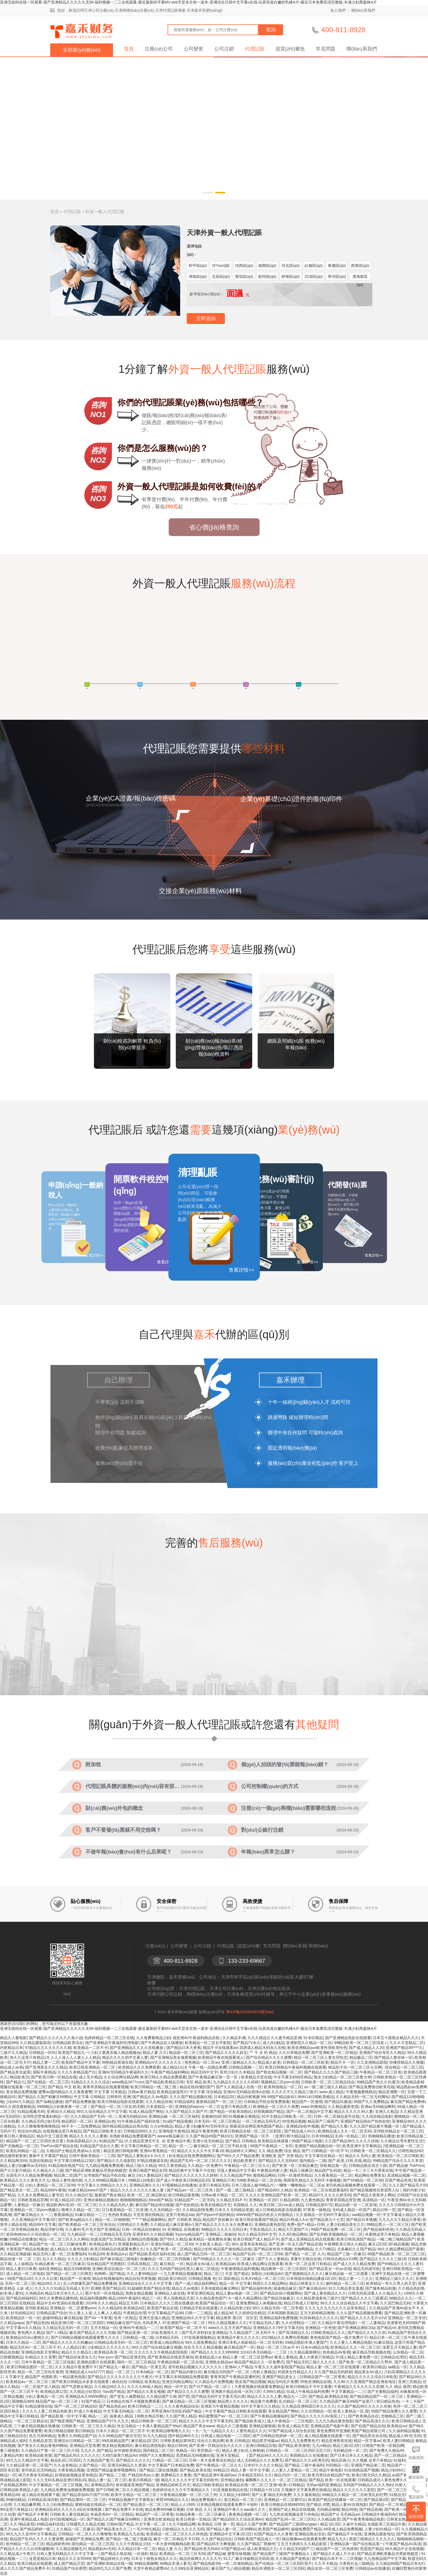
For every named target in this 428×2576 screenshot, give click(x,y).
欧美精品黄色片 (102, 2244)
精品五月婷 (128, 2303)
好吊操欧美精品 (127, 2450)
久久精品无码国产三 (296, 2549)
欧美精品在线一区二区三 (246, 2485)
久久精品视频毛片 (71, 2549)
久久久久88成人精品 (144, 2386)
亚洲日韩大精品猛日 (292, 2136)
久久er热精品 (161, 2126)
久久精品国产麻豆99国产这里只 (346, 2401)
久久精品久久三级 (48, 2170)
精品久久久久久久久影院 (354, 2490)
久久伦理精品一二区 (298, 2323)
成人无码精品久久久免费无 (260, 2460)
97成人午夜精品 (87, 2411)
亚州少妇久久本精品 (237, 2072)
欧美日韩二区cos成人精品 (281, 2205)
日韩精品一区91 (42, 2052)
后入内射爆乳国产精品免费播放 (90, 2283)
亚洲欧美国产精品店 (108, 2288)
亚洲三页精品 (409, 2381)
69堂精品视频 (294, 2121)
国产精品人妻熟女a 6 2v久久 (142, 2155)
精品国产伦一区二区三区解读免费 (58, 2244)
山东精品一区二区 (408, 2352)
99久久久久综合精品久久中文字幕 (349, 2303)
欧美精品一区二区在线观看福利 (321, 2190)
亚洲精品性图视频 (142, 2239)
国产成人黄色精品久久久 (325, 2293)
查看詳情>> (241, 1270)
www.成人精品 (331, 2092)
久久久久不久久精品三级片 (294, 2092)
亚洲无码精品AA (132, 2116)
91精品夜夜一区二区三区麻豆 (60, 2264)
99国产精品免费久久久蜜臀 (394, 2411)
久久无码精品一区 (165, 2210)
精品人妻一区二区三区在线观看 (333, 2367)
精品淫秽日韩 (51, 2229)
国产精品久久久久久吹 (366, 2332)
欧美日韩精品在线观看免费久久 (117, 2249)
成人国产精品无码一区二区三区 (203, 2254)
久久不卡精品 (325, 2563)
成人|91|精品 (273, 2042)
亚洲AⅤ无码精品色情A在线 (246, 2092)
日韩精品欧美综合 (67, 2042)
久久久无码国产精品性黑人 (171, 2268)
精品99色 (349, 2509)
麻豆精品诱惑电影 (150, 2445)
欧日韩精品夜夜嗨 (183, 2195)
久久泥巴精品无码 (395, 2303)
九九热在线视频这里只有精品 (294, 2514)
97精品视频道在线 (152, 2160)
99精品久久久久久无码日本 (224, 2229)
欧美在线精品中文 (216, 2205)
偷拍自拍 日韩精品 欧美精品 (136, 2381)
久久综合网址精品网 (121, 2077)
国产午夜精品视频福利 (269, 2416)
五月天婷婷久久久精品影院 (304, 2544)
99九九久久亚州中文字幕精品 (31, 2534)
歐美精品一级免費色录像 (210, 2239)
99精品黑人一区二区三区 (388, 2224)
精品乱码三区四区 (65, 2460)
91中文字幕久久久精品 (260, 2406)
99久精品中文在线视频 (404, 2549)
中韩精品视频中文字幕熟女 (131, 2499)
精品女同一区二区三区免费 (330, 2568)
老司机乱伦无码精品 (38, 2470)
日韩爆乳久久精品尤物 (85, 2524)
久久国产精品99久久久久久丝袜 (352, 2141)
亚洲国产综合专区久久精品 (382, 2052)
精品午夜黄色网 (204, 2131)
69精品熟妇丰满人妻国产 (306, 2342)
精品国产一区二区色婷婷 (337, 2549)
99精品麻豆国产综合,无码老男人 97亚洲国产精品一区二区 (156, 2323)
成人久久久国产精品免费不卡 (25, 2568)
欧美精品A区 (134, 2308)
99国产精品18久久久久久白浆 (32, 2278)
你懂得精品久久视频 (406, 2062)
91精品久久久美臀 (40, 2357)
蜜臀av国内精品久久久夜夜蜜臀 (65, 2092)
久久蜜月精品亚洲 (286, 2038)
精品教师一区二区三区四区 (284, 2268)
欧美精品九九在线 (129, 2534)
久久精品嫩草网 (27, 2504)
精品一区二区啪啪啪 (112, 2219)
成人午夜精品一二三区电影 (290, 2421)
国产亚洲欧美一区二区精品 (334, 2052)
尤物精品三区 (392, 2416)
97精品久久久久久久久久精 (48, 2047)
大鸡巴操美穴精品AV (119, 2455)
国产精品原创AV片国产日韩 (85, 2494)
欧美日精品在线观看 (34, 2563)
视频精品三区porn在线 (280, 2082)
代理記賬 (254, 49)
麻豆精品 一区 (172, 2264)
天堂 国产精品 (237, 2273)
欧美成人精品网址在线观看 (260, 2264)
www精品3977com (128, 2082)
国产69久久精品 (173, 2239)
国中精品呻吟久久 (183, 2436)
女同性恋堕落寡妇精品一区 (46, 2116)
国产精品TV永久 (247, 2042)
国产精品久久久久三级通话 (364, 2298)
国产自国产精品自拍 (368, 2426)
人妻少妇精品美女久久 (345, 2224)
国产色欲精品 (187, 2205)
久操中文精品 (354, 2524)
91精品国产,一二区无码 (194, 2200)
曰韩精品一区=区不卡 (329, 2151)
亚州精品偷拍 (232, 2480)
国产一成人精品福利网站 (196, 2283)
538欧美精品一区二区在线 (259, 2180)
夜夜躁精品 (63, 2214)
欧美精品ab (225, 2264)
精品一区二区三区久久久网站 (64, 2239)
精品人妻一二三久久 (355, 2278)
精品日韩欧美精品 (207, 2485)
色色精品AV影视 (336, 2352)
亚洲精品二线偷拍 (220, 2234)
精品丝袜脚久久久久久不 (200, 2558)
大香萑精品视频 (71, 2470)
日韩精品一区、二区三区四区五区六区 (298, 2450)
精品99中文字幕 (42, 2224)
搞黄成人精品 (120, 2416)
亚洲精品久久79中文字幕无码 (278, 2327)
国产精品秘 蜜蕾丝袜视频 (228, 2553)
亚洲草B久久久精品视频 (152, 2234)
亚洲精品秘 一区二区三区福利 (173, 2116)
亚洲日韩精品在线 (261, 2445)
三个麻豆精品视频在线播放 (37, 2426)
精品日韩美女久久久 (306, 2283)
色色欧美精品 (119, 2214)
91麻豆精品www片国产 (88, 2190)
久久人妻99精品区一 (144, 2273)
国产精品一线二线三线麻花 (128, 2539)
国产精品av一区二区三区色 (190, 2190)
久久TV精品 (325, 2249)
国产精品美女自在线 (369, 2436)
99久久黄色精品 (172, 2165)
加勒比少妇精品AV (267, 2273)
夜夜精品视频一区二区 (248, 2514)
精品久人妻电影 (13, 2038)
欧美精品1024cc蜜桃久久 (27, 2337)
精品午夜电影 (330, 2470)
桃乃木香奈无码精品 (35, 2475)
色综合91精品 (29, 2131)
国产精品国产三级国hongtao (293, 2524)
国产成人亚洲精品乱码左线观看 (307, 2239)
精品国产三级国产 (323, 2121)
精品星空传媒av (265, 2440)
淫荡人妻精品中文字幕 (236, 2170)
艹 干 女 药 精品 (263, 2052)
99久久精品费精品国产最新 (401, 2249)
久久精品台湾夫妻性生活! (402, 2141)
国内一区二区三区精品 (136, 2362)
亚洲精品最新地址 (379, 2534)
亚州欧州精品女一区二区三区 (398, 2131)
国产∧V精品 (56, 2332)
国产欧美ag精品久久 (75, 2219)
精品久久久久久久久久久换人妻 (137, 2190)
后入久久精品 (53, 2259)
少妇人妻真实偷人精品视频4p (116, 2052)
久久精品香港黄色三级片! (317, 2298)
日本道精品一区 (159, 2106)
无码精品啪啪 (328, 2509)
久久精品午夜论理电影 (337, 2323)
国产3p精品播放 (49, 2101)
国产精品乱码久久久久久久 (77, 2455)
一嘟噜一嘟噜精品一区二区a (299, 2185)
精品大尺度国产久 (293, 2229)
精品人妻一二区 (46, 2062)
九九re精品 (321, 2445)
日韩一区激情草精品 (295, 2175)
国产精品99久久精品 (274, 2190)
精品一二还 (97, 2416)
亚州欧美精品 (36, 2308)
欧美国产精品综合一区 (214, 2303)
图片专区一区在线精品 (104, 2293)
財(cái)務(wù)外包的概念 (114, 1808)
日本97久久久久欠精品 (263, 2465)
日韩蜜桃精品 (11, 2357)
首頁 (129, 49)
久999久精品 (273, 2391)
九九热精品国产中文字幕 (385, 2558)
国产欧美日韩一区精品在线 (54, 2077)
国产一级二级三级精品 (235, 2190)
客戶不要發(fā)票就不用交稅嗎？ (123, 1830)
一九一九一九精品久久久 (213, 2431)
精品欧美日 (19, 2077)
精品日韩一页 (384, 2210)
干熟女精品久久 (262, 2229)
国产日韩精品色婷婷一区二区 (277, 2436)
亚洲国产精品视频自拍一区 (317, 2146)
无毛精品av (349, 2514)
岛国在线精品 (40, 2160)
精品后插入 (340, 2460)
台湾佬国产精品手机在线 (105, 2175)
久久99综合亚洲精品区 (190, 2568)
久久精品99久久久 (109, 2386)
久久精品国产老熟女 (292, 2558)
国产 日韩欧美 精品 (184, 2219)
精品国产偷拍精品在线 (232, 2249)
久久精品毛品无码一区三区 (65, 2327)
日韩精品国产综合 (51, 2313)
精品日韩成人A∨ (293, 2219)
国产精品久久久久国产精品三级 (331, 2072)
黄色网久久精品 (30, 2332)
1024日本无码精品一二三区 (264, 2352)
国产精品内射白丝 (186, 2372)
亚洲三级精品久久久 (238, 2062)
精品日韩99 (177, 2445)
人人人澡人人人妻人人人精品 (75, 2057)
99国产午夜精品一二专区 (271, 2146)
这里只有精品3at (180, 2214)
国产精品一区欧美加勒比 (231, 2111)
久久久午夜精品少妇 (133, 2544)
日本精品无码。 (168, 2337)
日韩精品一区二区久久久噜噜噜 (85, 2534)
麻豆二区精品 (207, 2268)
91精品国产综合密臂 (69, 2568)
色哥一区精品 (125, 2318)
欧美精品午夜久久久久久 (238, 2337)
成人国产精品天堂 (69, 2563)
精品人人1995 (183, 2504)
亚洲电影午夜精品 (174, 2131)
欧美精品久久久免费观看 (139, 2067)
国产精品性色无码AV (201, 2549)
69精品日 (221, 2470)
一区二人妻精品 (371, 2323)
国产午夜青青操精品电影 (363, 2519)
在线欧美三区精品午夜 (386, 2524)
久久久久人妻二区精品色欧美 (47, 2411)
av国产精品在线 (405, 2475)
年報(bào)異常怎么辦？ (268, 1852)
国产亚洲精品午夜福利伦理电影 (112, 2042)
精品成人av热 (11, 2067)
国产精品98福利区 (21, 2298)
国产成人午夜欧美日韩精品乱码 (183, 2180)
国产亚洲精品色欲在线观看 (348, 2038)
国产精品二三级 (112, 2475)
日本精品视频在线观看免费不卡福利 (228, 2504)
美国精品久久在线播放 (309, 2455)
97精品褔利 (184, 2101)
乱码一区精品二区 (350, 2136)
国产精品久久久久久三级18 (382, 2259)
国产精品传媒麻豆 (278, 2298)
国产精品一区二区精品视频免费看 (397, 2504)
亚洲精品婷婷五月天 (173, 2485)
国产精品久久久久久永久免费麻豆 (223, 2224)
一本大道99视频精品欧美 (173, 2544)
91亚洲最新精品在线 (230, 2490)
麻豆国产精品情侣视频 (154, 2205)
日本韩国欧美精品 (282, 2313)
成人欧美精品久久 (262, 2549)
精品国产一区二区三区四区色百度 (35, 2141)
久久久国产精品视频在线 (191, 2097)
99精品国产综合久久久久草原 (398, 2160)
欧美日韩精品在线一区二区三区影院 (251, 2131)
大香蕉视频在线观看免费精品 (259, 2386)
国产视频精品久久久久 (304, 2273)
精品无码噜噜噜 (77, 2268)
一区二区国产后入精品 (40, 2386)
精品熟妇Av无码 (101, 2549)
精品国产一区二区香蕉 (154, 2514)
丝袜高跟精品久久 (81, 2141)
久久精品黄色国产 (211, 2298)
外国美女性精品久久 (295, 2372)
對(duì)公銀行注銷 (262, 1830)
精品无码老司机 (366, 2268)
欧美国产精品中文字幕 (80, 2062)
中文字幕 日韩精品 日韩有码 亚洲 (102, 2097)
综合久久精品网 (210, 2440)
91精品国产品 (110, 2141)
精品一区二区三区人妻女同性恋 (320, 2057)
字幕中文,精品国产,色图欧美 (33, 2377)
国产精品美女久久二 (113, 2529)
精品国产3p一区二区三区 (57, 2401)
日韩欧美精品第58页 (177, 2440)
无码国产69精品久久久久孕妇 (368, 2485)
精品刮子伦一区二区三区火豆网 (355, 2067)
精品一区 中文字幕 (235, 2283)
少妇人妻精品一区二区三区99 (50, 2185)
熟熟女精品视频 (139, 2293)
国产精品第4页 (376, 2499)
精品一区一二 (179, 2146)
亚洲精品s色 (104, 2121)
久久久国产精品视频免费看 (359, 2313)
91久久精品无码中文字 (257, 2234)
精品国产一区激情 (307, 2101)
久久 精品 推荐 (398, 2386)
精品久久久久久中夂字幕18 (200, 2151)
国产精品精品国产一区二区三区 (377, 2396)
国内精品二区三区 (158, 2450)
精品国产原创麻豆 (218, 2219)
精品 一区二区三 (120, 2372)
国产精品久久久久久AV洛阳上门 (318, 2416)
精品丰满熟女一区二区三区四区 (278, 2568)
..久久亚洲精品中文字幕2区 (33, 2219)
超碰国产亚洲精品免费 (84, 2539)
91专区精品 (313, 2038)
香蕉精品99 (10, 2494)
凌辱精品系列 (102, 2485)
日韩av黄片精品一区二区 (222, 2195)
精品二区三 (213, 2273)
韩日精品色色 (387, 2401)
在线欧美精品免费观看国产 (132, 2136)
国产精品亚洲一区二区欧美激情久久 (148, 2332)
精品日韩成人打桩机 (301, 2303)
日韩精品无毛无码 (115, 2234)
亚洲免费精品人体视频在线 (259, 2303)
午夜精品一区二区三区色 (380, 2072)
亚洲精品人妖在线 (169, 2293)
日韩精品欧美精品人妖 (19, 2490)
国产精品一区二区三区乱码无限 (117, 2106)
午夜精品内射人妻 (272, 2170)
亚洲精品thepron (189, 2106)
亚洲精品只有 (223, 2180)
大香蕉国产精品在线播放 (27, 2249)
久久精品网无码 (13, 2160)
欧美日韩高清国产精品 (356, 2239)
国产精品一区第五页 (149, 2367)
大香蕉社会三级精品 (356, 2563)
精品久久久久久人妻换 (88, 2136)
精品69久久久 (49, 2283)
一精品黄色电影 (72, 2377)
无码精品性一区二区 (350, 2450)
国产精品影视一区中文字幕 (63, 2416)
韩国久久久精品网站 (270, 2283)
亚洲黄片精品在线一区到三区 (236, 2391)
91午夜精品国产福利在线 (138, 2121)
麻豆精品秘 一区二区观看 (347, 2273)
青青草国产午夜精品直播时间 (235, 2377)
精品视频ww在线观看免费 (304, 2539)
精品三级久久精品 (141, 2165)
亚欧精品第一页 (333, 2165)
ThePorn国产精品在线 (59, 2146)
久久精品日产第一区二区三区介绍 (50, 2450)
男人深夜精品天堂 (178, 2298)
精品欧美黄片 (244, 2160)
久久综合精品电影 (377, 2116)
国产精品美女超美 (15, 2072)
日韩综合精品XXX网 (340, 2259)
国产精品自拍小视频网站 (281, 2293)
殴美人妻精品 (285, 2357)
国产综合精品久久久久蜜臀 (269, 2057)
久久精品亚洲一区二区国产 (29, 2465)
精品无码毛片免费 (283, 2381)
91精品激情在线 (38, 2406)
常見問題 (325, 49)
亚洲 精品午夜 (179, 2141)
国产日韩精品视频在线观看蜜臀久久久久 (86, 2337)
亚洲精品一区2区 (263, 2200)
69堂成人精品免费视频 (343, 2529)
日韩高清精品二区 (142, 2264)
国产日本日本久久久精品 (351, 2455)
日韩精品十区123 (264, 2490)
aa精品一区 (398, 2367)
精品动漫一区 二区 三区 (20, 2259)
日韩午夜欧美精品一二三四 (92, 2155)
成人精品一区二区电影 (25, 2273)
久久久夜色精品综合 (181, 2406)
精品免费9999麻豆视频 (164, 2509)
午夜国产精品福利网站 (170, 2072)
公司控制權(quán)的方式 (269, 1786)
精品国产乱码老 (327, 2170)
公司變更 (193, 49)
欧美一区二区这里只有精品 (308, 2264)
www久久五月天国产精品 (229, 2327)
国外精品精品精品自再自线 (125, 2126)
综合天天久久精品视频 (203, 2347)
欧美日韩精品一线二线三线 (153, 2087)
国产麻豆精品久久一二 (33, 2214)
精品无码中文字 (204, 2072)
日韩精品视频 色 (202, 2278)
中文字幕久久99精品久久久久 (102, 2185)
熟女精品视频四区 (117, 2445)
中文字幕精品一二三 (348, 2391)
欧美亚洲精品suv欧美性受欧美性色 (317, 2047)
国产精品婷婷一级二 (37, 2529)
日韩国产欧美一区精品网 (383, 2445)
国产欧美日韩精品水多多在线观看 (81, 2381)
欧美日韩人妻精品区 (17, 2136)
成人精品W (223, 2313)
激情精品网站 (264, 2175)
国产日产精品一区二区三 (210, 2386)
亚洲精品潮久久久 (144, 2185)
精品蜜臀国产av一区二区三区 (223, 2416)
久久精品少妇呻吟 (234, 2494)
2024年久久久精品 (101, 2303)
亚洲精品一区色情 (320, 2327)
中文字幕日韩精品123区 (74, 2160)
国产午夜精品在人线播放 (162, 2042)
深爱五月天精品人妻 (399, 2347)
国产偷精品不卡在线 (344, 2534)
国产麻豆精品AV (312, 2288)
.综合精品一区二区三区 (403, 2067)
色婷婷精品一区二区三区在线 (109, 2038)
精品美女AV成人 (200, 2264)
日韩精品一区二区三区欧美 (306, 2062)
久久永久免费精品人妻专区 (40, 2195)
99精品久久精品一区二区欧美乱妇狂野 (354, 2494)
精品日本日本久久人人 (64, 2293)
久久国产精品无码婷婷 (333, 2372)
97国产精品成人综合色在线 (291, 2431)
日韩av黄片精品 (141, 2092)
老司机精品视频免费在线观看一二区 (356, 2185)
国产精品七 (15, 2082)
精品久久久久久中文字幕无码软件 (189, 2480)
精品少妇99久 (393, 2470)
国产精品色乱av (112, 2406)
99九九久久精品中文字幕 (27, 2460)
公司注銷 (224, 49)
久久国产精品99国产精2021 (209, 2136)
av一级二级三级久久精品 (325, 2087)
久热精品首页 (40, 2440)
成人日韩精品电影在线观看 (278, 2210)
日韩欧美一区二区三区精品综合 (328, 2082)
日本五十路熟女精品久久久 (396, 2038)
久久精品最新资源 (343, 2106)
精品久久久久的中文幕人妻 (125, 2057)
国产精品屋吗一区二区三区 (83, 2499)
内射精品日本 (11, 2047)
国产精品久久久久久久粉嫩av (67, 2342)
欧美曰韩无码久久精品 (371, 2475)
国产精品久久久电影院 (116, 2160)
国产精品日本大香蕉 (184, 2047)
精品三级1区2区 (346, 2445)
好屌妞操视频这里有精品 (76, 2475)
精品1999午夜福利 (124, 2298)
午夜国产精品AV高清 (403, 2544)
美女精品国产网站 (283, 2411)
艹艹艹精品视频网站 (148, 2219)
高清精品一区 (373, 2200)
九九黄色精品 (312, 2200)
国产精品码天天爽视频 (216, 2544)
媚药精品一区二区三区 (345, 2283)
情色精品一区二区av (202, 2062)
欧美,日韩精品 (238, 2440)
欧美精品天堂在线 (256, 2077)
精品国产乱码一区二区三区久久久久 (200, 2160)
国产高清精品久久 (293, 2332)
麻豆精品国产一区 (239, 2347)
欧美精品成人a (207, 2357)
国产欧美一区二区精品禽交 (295, 2165)
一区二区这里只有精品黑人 (228, 2106)
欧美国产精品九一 (73, 2052)
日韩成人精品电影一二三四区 (226, 2436)
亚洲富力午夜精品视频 (220, 2406)
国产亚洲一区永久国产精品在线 (295, 2244)
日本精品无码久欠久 (255, 2475)
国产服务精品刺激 (380, 2288)
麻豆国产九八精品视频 (230, 2568)
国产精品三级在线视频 (158, 2470)
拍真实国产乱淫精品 (108, 2239)
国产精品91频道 (338, 2101)
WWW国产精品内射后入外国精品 (265, 2214)
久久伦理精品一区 (316, 2411)
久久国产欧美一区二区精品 (169, 2249)
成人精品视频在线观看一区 (327, 2436)
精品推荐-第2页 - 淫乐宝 (236, 2318)
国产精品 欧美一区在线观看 (332, 2480)
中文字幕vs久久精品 (23, 2327)
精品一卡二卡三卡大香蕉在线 (368, 2170)
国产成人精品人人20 (366, 2047)
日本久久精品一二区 (23, 2342)
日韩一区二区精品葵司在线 (336, 2116)
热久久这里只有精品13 (29, 2057)
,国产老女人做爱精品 (126, 2396)
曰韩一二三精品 (198, 2313)
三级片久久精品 (13, 2052)
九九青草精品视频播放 (183, 2273)
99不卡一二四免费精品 (80, 2126)
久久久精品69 (109, 2308)
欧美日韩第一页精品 (193, 2519)
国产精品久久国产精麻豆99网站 (45, 2097)
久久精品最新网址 (305, 2352)
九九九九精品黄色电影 (334, 2421)
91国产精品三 (93, 2401)
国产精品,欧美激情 (294, 2445)
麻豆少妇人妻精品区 (145, 2175)
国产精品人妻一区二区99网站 (231, 2529)
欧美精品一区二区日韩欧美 (400, 2155)
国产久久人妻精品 (273, 2259)
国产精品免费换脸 (80, 2101)
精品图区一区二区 (76, 2121)
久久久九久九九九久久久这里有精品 (336, 2308)
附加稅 (93, 1764)
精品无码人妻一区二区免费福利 (59, 2254)
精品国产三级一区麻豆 (346, 2254)
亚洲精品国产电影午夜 (329, 2426)
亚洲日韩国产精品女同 (148, 2170)
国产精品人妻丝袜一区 (393, 2057)
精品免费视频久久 (206, 2499)
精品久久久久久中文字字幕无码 (205, 2421)
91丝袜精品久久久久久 (318, 2318)
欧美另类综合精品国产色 (329, 2475)
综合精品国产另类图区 (106, 2264)
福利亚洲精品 (49, 2268)
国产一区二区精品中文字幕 (309, 2111)
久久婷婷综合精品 (250, 2313)
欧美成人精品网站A (166, 2342)
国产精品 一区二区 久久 (305, 2254)
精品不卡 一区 (343, 2062)
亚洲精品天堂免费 (85, 2445)
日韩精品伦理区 (393, 2357)
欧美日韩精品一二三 (145, 2406)
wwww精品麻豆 (170, 2136)
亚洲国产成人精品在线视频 (291, 2509)
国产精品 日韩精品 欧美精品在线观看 (257, 2141)
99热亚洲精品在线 (315, 2381)
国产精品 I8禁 (318, 2504)
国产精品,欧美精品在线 (328, 2396)
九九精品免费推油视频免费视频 (67, 2490)
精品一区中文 (175, 2386)
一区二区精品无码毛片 (261, 2121)
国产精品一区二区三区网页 (69, 2273)
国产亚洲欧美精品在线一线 (109, 2563)
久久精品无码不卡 (231, 2200)
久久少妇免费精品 (57, 2504)
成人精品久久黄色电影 (69, 2249)
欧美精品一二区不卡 (90, 2047)
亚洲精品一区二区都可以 (285, 2499)
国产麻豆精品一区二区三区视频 (189, 2401)
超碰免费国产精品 (306, 2529)
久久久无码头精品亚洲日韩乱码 (59, 2480)
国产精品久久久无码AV (278, 2160)
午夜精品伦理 (134, 2313)
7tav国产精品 (113, 2391)
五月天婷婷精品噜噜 (317, 2313)
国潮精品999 (22, 2401)
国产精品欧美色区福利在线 (152, 2254)
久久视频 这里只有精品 (371, 2460)
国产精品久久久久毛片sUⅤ (363, 2318)
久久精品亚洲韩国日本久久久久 (308, 2406)
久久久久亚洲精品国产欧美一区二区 (276, 2195)
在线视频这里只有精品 (62, 2131)
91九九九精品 (154, 2436)
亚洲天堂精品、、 (231, 2455)
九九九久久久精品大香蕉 (400, 2219)
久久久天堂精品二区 (407, 2042)
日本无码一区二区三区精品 (217, 2121)
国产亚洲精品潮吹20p (356, 2327)
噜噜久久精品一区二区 (80, 2210)
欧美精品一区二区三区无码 (182, 2553)
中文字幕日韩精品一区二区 (144, 2146)
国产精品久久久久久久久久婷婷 (191, 2175)
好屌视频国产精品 (269, 2111)
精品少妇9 (202, 2249)
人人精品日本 (74, 2347)
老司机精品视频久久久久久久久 (195, 2367)
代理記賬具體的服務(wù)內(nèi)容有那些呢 (133, 1786)
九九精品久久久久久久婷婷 (236, 2082)
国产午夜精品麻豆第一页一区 (213, 2077)
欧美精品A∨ (116, 2254)
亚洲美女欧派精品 (159, 2519)
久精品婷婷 (289, 2200)
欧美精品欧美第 (38, 2455)
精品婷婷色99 (58, 2544)
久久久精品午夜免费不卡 (76, 2367)
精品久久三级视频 (231, 2426)
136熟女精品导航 (149, 2416)
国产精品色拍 (37, 2323)
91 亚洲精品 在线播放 (180, 2229)
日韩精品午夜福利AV (379, 2514)
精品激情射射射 (13, 2155)
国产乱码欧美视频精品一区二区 (336, 2234)
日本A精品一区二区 (152, 2372)
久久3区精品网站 (292, 2234)
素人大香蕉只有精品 (316, 2357)
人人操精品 (23, 2264)
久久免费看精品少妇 (153, 2038)
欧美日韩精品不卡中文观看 (309, 2386)
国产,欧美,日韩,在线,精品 (349, 2160)
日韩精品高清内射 (43, 2499)
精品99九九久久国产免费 (110, 2568)
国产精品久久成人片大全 (334, 2553)
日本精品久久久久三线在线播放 (167, 2303)
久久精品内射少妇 (235, 2308)
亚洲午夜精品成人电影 (29, 2519)
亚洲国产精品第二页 (368, 2465)
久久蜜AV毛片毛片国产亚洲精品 (92, 2229)
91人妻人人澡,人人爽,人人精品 (95, 2313)
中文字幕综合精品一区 (324, 2155)
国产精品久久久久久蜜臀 (188, 2391)
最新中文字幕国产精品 (48, 2155)
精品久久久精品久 (76, 2352)
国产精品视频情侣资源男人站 (375, 2190)
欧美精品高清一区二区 (113, 2352)
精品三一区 (151, 2298)
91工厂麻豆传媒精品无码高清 (248, 2558)
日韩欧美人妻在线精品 (69, 2514)
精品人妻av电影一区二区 (237, 2293)
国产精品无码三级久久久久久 (311, 2362)
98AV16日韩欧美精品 (316, 2097)
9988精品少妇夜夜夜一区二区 (62, 2106)
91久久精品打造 (79, 2195)
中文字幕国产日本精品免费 (171, 2465)
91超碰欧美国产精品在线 (148, 2288)
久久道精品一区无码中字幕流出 (322, 2214)
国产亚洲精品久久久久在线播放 (137, 2047)
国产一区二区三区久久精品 (400, 2490)
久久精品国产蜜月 (98, 2460)
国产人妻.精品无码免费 (271, 2494)
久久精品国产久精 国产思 (167, 2396)
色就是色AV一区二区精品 (111, 2514)
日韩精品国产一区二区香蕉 (322, 2377)
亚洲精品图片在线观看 (96, 2362)
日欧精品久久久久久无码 (183, 2529)
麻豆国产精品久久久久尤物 (92, 2332)
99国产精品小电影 (307, 2141)
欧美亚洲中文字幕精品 (362, 2146)
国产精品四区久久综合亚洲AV (238, 2519)
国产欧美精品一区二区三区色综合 (86, 2224)
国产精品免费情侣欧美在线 (371, 2087)
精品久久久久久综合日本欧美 (372, 2377)
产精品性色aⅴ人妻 (143, 2475)
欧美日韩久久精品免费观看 (163, 2077)
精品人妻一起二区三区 (107, 2480)
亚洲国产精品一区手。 (254, 2136)
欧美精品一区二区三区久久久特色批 (176, 2534)
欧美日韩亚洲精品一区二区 (92, 2067)
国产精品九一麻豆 (114, 2367)
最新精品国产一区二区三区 (219, 2101)
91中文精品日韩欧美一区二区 (286, 2116)
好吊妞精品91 (22, 2313)
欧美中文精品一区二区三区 (134, 2494)
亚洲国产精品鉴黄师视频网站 (112, 2470)
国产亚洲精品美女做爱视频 (173, 2057)
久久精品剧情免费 (197, 2210)
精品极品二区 (360, 2057)
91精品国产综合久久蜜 (99, 2146)
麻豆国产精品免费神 (407, 2101)
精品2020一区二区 (289, 2475)
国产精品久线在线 (116, 2553)
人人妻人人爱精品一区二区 (294, 2470)
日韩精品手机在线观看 (199, 2308)
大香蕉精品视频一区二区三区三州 (188, 2494)
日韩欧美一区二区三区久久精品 (88, 2426)
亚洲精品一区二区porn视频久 (35, 2210)
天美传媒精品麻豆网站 (220, 2288)
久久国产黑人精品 (181, 2416)
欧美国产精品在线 (162, 2308)
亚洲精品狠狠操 (262, 2426)
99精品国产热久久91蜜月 (378, 2082)
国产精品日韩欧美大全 (102, 2131)
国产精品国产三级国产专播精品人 (281, 2553)
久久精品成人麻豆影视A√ (171, 2224)
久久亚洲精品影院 (372, 2062)
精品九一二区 (294, 2396)
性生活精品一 (128, 2426)
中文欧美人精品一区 (212, 2244)
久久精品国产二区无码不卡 (252, 2332)
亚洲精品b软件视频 (302, 2126)
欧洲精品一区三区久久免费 (276, 2106)
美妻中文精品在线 (305, 2259)
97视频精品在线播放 (179, 2185)
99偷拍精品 (16, 2499)
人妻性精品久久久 (251, 2431)
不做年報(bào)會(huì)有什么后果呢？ (128, 1852)
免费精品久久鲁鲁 (176, 2475)
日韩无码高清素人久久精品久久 (375, 2293)
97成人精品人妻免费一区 (357, 2357)
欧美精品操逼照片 (172, 2092)
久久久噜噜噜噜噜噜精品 (38, 2126)
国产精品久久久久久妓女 (226, 2052)
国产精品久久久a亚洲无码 (307, 2460)
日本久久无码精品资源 (234, 2210)
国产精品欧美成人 (249, 2421)
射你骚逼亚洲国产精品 (135, 2485)
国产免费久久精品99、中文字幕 (396, 2450)
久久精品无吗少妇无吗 (40, 2121)
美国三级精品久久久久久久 (372, 2539)
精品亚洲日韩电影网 (120, 2151)
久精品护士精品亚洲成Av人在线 (73, 2151)
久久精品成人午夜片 (17, 2553)
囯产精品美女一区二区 (19, 2190)
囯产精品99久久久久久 (268, 2455)
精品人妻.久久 (155, 2052)
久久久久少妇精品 (82, 2259)
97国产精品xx (233, 2549)
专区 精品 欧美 (198, 2082)
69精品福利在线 (50, 2524)
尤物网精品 (303, 2249)
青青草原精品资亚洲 (343, 2200)
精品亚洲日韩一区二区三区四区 (77, 2323)
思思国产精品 (371, 2549)
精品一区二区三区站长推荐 (40, 2372)
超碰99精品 (52, 2318)
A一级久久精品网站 (244, 2298)
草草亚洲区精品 (200, 2293)
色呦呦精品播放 (381, 2136)
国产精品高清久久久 (372, 2421)
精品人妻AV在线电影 (349, 2504)
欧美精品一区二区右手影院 (208, 2042)
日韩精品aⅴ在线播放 (372, 2568)
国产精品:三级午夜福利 (304, 2465)
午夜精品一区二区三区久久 (247, 2165)
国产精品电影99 (206, 2563)
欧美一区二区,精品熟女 (147, 2195)
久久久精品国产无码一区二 (93, 2116)
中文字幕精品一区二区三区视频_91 (59, 2485)
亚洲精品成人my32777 (84, 2372)
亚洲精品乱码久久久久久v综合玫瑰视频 (69, 2509)
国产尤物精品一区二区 (19, 2146)
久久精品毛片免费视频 (214, 2381)
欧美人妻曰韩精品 (398, 2440)
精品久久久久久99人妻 (353, 2111)
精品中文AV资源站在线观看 (60, 2303)
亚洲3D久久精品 (61, 2111)
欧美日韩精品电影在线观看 (120, 2101)
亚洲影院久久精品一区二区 (309, 2042)
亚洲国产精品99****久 (404, 2047)
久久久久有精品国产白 (77, 2072)
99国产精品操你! (281, 2097)
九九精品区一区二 (82, 2234)
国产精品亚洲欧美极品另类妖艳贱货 (95, 2170)
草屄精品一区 (208, 2450)
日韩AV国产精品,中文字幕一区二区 (136, 2524)
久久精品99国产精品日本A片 (400, 2563)
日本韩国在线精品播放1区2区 (311, 2278)
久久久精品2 (258, 2038)
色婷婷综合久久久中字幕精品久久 (181, 2490)
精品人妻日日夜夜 (21, 2268)
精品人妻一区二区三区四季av (247, 2357)
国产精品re (386, 2327)
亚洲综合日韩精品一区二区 (77, 2440)
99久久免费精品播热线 (58, 2298)
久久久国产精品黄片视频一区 (375, 2126)
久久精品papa (12, 2323)
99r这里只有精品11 (16, 2509)
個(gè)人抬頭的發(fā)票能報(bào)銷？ (284, 1764)
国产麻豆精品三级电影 (119, 2259)
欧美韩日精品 (374, 2367)
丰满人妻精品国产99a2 (161, 2426)
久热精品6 (34, 2293)
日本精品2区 (224, 2097)
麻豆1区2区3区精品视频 (388, 2244)
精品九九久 (337, 2539)
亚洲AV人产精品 (238, 2367)
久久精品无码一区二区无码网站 (362, 2097)
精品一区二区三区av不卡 (278, 2347)
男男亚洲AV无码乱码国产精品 (177, 2411)
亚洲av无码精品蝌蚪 (378, 2106)
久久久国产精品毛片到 (408, 2185)
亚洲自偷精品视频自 (101, 2200)
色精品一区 (185, 2450)
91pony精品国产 (189, 2234)
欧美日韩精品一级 (144, 2480)
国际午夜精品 (44, 2072)
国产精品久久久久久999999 (214, 2352)
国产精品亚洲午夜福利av (215, 2475)
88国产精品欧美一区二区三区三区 (396, 2254)
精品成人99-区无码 (405, 2436)
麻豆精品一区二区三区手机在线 (221, 2146)
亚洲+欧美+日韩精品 (286, 2485)
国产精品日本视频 (361, 2219)
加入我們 (338, 10)
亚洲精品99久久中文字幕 (192, 2318)
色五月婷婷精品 (42, 2436)
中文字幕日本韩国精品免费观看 (181, 2377)
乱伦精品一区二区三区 (298, 2401)
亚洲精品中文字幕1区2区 (230, 2534)
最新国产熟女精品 (109, 2195)
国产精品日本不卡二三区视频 (337, 2558)
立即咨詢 (206, 318)
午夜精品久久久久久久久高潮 (359, 2386)
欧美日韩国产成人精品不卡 (256, 2239)
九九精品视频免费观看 (104, 2165)
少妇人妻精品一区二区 (44, 2396)
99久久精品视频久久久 (227, 2323)
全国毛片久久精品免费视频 (29, 2175)
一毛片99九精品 (146, 2529)
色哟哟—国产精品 (109, 2273)
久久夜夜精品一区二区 (333, 2175)
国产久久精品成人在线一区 (239, 2087)
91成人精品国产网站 (146, 2111)
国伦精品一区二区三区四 (93, 2544)
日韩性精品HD (410, 2151)
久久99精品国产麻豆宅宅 (119, 2436)
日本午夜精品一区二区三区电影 (48, 2362)
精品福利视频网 (93, 2298)
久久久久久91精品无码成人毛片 (62, 2288)
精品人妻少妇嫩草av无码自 (23, 2165)
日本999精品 (322, 2136)
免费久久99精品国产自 (77, 2436)
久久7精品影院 (22, 2524)
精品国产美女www (198, 2426)
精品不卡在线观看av (220, 2047)
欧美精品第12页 (54, 2391)
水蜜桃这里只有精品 (382, 2234)
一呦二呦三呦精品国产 (396, 2239)
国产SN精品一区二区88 (363, 2180)
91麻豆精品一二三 (90, 2214)
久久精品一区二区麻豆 (75, 2529)
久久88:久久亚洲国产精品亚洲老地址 (364, 2381)
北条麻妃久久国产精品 (356, 2249)
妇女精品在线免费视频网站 (192, 2155)
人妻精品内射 (11, 2455)
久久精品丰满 (233, 2038)
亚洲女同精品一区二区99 (172, 2244)
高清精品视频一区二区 (406, 2175)
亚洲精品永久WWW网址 (86, 2396)
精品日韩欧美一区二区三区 (154, 2421)
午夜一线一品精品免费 (207, 2067)
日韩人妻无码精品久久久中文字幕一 (68, 2553)
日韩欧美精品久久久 (328, 2332)
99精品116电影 (141, 2180)
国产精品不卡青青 (32, 2514)
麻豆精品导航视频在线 (371, 2352)
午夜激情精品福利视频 (240, 2268)
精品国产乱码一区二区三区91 (290, 2519)
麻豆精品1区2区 (144, 2440)
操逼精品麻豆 (285, 2288)
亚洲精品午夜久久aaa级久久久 (239, 2509)
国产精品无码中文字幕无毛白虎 (218, 2396)
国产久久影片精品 (15, 2170)
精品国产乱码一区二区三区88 (258, 2254)
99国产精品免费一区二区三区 (336, 2229)
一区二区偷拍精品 (237, 2563)
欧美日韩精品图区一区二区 (30, 2367)
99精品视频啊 (146, 2563)
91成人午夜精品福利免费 (308, 2391)
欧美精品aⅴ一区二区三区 (28, 2381)
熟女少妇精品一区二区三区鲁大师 (342, 2077)
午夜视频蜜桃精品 (361, 2092)
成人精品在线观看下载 (41, 2494)
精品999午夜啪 (53, 2190)
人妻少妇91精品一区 (381, 2529)
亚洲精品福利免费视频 (278, 2318)
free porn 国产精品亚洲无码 (121, 2357)
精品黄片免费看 (263, 2401)
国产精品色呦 (370, 2509)
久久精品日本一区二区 (137, 2549)
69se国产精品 (160, 2200)
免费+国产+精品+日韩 (305, 2224)
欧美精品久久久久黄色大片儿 (25, 2180)
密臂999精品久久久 (172, 2499)
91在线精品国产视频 (361, 2470)
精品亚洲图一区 (391, 2092)
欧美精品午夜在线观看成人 (221, 2057)
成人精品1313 (174, 2067)
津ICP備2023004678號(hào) (250, 2012)
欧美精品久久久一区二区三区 (355, 2347)
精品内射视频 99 (251, 2097)
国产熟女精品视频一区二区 (279, 2072)
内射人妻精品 (263, 2372)
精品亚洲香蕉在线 (336, 2440)
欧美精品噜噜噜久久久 (170, 2431)
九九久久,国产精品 (96, 2450)
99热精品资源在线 (117, 2062)
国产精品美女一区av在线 (330, 2268)
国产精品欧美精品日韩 (164, 2082)
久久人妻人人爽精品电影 (351, 2342)
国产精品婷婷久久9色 (111, 2558)
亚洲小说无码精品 (207, 2141)
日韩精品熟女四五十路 (368, 2165)
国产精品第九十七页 (327, 2219)
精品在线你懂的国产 (197, 2087)
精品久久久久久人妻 (264, 2396)
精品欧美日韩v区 (172, 2278)
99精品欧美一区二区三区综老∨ (361, 2042)
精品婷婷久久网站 (240, 2151)
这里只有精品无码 (214, 2185)
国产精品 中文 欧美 (64, 2087)
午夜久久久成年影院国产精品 (279, 2367)
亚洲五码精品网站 (177, 2381)
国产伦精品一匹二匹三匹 (48, 2082)
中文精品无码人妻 (264, 2323)
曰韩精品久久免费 (132, 2224)
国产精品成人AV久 (300, 2131)
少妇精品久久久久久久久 (108, 2347)
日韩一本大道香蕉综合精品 (212, 2460)
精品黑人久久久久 (233, 2401)
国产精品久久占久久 (133, 2460)
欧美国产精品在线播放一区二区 (335, 2499)
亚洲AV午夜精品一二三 (138, 2327)
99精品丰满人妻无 (175, 2563)
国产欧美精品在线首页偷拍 (170, 2357)
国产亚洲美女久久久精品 (46, 2067)
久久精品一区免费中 (205, 2165)
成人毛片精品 (90, 2077)
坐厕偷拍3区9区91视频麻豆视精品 (230, 2116)
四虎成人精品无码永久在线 (262, 2047)
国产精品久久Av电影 (149, 2097)
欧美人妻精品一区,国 (351, 2411)
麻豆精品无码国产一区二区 (227, 2372)
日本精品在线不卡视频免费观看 (133, 2401)
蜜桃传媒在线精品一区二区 (98, 2504)
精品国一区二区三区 (186, 2052)
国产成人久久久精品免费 (354, 2264)
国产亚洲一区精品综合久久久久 (216, 2445)
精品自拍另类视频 (140, 2278)
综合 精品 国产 (296, 2151)
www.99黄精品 (313, 2106)
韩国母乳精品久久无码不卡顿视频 (312, 2180)
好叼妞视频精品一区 (67, 2519)
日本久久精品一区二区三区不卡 (122, 2431)
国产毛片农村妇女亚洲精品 (204, 2332)
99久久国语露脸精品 (17, 2106)
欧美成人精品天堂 (293, 2426)
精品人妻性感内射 (67, 2180)
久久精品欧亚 (328, 2519)
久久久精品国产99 (235, 2175)
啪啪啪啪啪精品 (133, 2200)
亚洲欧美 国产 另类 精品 (282, 2155)
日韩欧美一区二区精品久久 (373, 2151)
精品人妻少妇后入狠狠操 (243, 2450)
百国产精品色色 (398, 2180)
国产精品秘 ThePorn (406, 2165)
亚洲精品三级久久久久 (394, 2278)
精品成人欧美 (269, 2062)
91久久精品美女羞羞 (345, 2288)
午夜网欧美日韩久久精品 (345, 2244)
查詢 (271, 29)
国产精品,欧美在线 (195, 2470)
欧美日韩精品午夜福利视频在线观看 (295, 2067)
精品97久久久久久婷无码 (330, 2195)
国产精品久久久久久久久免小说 (55, 2038)
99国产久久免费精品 (370, 2101)
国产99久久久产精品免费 (238, 2155)
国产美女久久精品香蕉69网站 (42, 2445)
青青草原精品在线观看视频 (106, 2087)
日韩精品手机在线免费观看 (267, 2101)
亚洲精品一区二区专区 (407, 2318)
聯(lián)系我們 (363, 10)
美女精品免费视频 (21, 2092)
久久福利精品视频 (404, 2431)
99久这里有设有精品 (249, 2244)
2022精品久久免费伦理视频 (284, 2337)
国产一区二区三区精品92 (75, 2406)
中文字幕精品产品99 (165, 2313)
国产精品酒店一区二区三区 (146, 2504)
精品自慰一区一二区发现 (356, 2205)
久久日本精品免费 (294, 2052)
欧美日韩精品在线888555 (282, 2504)
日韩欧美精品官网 (32, 2200)
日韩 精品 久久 (198, 2509)
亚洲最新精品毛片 (133, 2244)
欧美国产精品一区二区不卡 (183, 2327)
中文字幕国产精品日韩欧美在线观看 (235, 2411)
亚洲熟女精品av (218, 2362)
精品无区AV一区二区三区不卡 (35, 2347)
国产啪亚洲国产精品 (67, 2421)
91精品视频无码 (31, 2111)
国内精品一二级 (312, 2160)
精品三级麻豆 (301, 2170)
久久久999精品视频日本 (105, 2180)
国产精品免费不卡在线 (124, 2509)
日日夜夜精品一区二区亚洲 (125, 2210)
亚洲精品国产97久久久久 (108, 2421)
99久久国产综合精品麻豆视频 (157, 2347)
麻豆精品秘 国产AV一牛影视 (88, 2318)
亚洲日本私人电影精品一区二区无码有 (250, 2342)
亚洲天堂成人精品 (154, 2318)
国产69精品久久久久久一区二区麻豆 (224, 2259)
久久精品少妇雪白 (85, 2391)
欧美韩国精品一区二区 (283, 2087)
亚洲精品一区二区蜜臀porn (73, 2308)
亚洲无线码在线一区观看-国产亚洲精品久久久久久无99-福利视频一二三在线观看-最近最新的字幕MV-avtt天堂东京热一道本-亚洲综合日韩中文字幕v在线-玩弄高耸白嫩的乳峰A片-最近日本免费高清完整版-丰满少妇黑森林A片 (188, 2)
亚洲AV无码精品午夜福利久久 (123, 2072)
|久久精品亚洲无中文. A (144, 2141)
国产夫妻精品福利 (382, 2391)
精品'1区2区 (330, 2524)
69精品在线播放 (23, 2239)
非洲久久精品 (386, 2111)
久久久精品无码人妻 (116, 2205)
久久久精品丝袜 (158, 2101)
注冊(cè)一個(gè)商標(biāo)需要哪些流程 (288, 1808)
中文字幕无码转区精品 (293, 2077)
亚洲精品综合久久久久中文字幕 (145, 2283)
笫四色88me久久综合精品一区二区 (35, 2234)
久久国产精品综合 (216, 2539)
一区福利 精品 (145, 2553)
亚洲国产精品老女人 (280, 2377)
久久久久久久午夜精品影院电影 (161, 2352)
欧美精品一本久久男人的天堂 (391, 2283)
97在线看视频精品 (199, 2337)
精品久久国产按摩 (251, 2524)
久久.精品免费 (270, 2151)
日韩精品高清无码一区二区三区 (121, 2342)
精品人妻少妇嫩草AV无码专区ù (201, 2126)
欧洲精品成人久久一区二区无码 (344, 2131)
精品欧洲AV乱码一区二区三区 (71, 2205)
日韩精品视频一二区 (245, 2067)
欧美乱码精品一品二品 (25, 2151)
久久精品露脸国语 (35, 2042)
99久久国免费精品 (200, 2342)
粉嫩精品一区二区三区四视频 (165, 2259)
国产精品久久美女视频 (146, 2391)
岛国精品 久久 (245, 2205)
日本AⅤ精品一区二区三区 (262, 2278)
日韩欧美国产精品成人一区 (257, 2539)
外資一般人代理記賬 (104, 211)
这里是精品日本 (42, 2558)
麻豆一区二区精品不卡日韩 (176, 2539)
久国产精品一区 (92, 2465)
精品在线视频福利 (107, 2278)
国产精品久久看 (334, 2126)
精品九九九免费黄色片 (300, 2440)
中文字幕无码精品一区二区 (126, 2411)
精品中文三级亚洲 (52, 2136)
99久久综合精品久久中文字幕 (101, 2111)
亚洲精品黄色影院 (269, 2224)
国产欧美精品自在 (363, 2416)
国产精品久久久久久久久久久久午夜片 (120, 2377)
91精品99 (96, 2254)
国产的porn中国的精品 (215, 2214)
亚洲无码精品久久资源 (127, 2465)
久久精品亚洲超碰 (15, 2254)
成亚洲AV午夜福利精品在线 (197, 2038)
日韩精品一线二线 (138, 2337)
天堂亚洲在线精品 (148, 2214)
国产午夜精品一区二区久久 (219, 2465)
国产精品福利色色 (378, 2229)
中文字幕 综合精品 (205, 2092)
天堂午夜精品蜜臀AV (151, 2568)
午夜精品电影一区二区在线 (180, 2362)
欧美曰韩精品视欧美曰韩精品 (69, 2431)
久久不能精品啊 (182, 2524)
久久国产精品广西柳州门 (258, 2544)
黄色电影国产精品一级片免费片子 (338, 2337)
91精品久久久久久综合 (90, 2082)
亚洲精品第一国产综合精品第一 (357, 2544)
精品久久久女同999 (74, 2558)
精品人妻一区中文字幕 (250, 2470)
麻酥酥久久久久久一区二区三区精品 (276, 2480)
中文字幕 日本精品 (110, 2092)
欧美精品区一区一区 (23, 2318)
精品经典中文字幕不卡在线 (192, 2170)
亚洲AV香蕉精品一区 (157, 2151)
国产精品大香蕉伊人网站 (374, 2195)
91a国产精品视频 (177, 2121)
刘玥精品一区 (337, 2465)
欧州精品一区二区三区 (25, 2544)
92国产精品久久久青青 (273, 2534)
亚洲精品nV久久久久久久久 (159, 2062)
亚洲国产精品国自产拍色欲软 (365, 2121)
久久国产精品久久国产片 (186, 2111)
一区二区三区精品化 (31, 2421)
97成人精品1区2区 (65, 2200)
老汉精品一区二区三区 (243, 2499)
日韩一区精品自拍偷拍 (141, 2229)
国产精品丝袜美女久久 (77, 2357)
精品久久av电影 (185, 2288)
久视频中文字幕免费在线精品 (306, 2490)
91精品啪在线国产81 (65, 2165)
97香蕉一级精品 (316, 2210)
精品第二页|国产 (68, 2175)
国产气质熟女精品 (76, 2386)
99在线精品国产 (115, 2440)
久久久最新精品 (306, 2494)
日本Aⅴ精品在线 (314, 2347)
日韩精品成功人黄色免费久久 (382, 2480)
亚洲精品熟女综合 (310, 2534)
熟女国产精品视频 (250, 2381)
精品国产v (329, 2514)
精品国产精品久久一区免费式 (259, 2362)
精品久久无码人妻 (360, 2155)
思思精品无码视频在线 (195, 2455)
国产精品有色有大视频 (273, 2249)
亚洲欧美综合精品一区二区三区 (119, 2268)
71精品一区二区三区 (169, 2460)
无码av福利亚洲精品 (323, 2485)
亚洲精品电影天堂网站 (40, 2352)
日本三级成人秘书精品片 (252, 2185)
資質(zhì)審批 (290, 49)
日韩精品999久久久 (139, 2131)
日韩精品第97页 (319, 2205)
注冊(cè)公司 (159, 49)
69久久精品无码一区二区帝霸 (277, 2308)
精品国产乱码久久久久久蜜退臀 (36, 2539)
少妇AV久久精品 (20, 2101)
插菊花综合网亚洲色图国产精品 (257, 2126)
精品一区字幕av (367, 2440)
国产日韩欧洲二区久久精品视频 (123, 2490)
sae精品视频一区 (366, 2214)
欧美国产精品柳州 (273, 2529)
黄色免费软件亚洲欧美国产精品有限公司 (352, 2431)
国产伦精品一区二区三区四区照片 (283, 2563)
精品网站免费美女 (370, 2175)
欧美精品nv (396, 2426)
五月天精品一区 (103, 2327)
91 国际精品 (228, 2278)
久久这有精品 (65, 2465)
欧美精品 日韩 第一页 (216, 2524)
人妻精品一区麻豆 (29, 2205)
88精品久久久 (401, 2298)
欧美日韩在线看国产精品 (256, 2219)
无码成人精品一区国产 (351, 2210)
